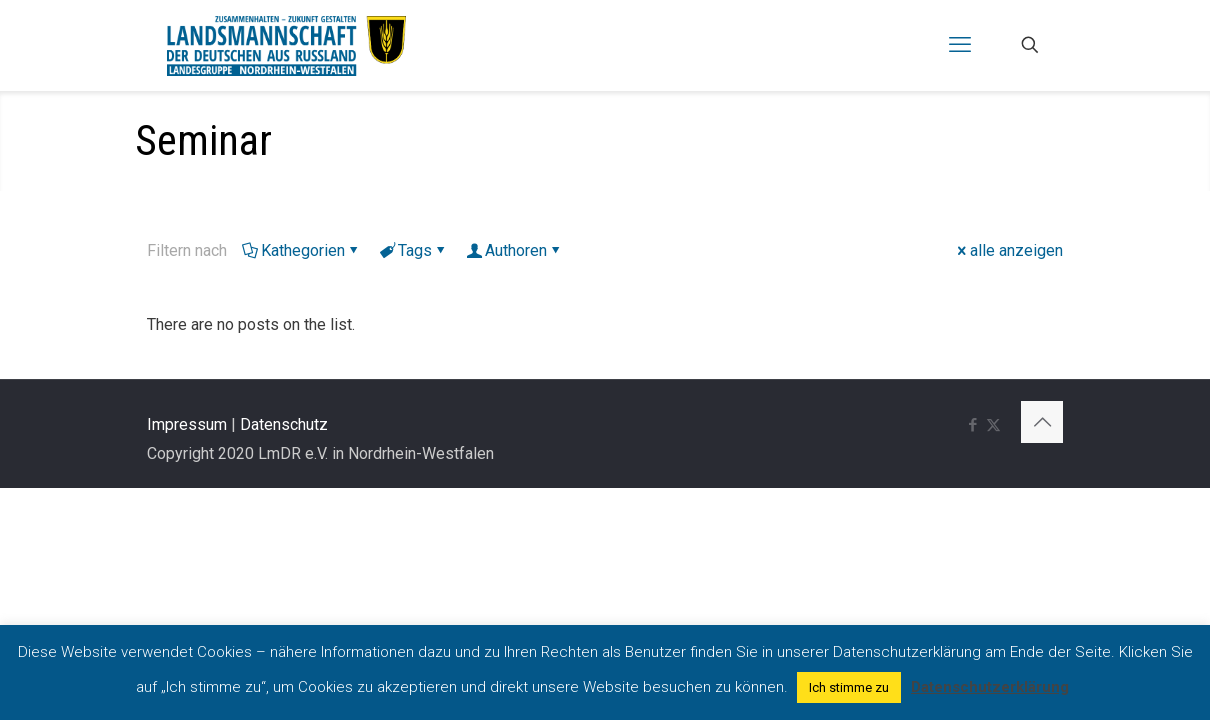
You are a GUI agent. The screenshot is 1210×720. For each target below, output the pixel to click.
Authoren (514, 250)
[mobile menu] (960, 45)
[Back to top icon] (1042, 422)
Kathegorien (301, 250)
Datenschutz (284, 424)
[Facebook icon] (972, 425)
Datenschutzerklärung (990, 687)
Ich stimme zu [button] (849, 687)
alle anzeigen (1008, 250)
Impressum (187, 424)
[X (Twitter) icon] (993, 425)
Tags (413, 250)
